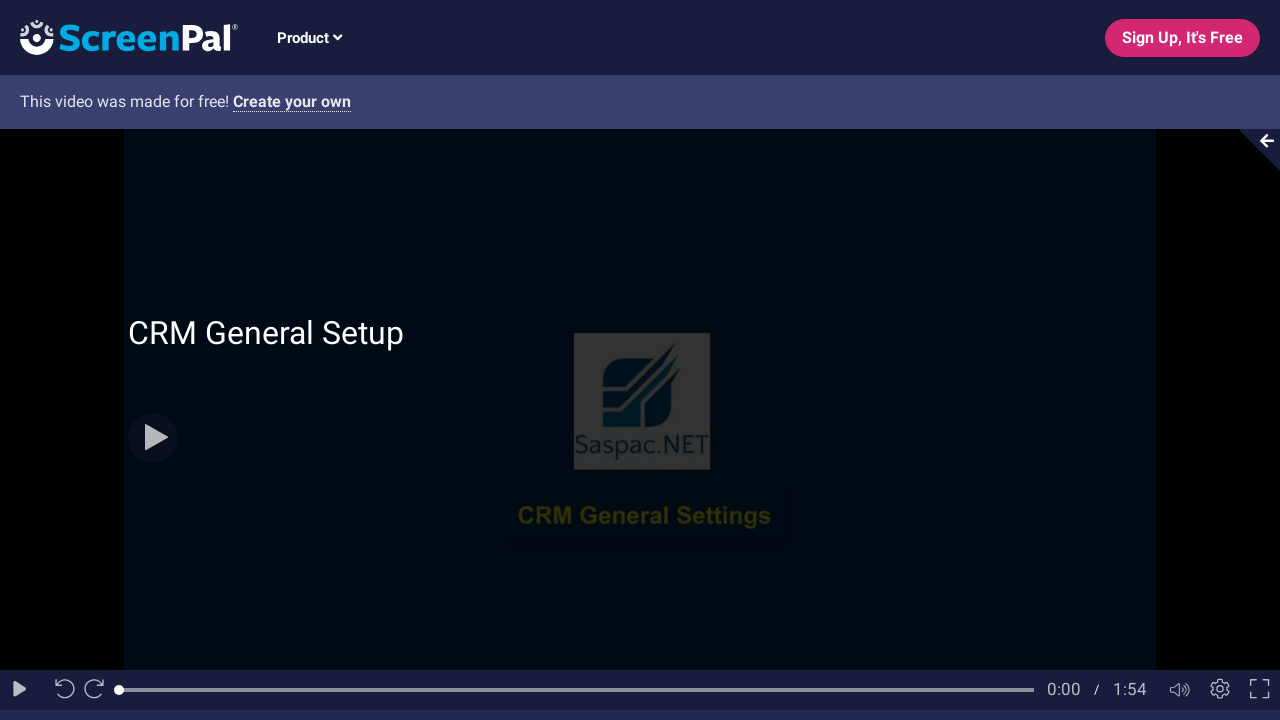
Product (309, 38)
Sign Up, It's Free (1182, 37)
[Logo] (119, 36)
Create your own (292, 101)
